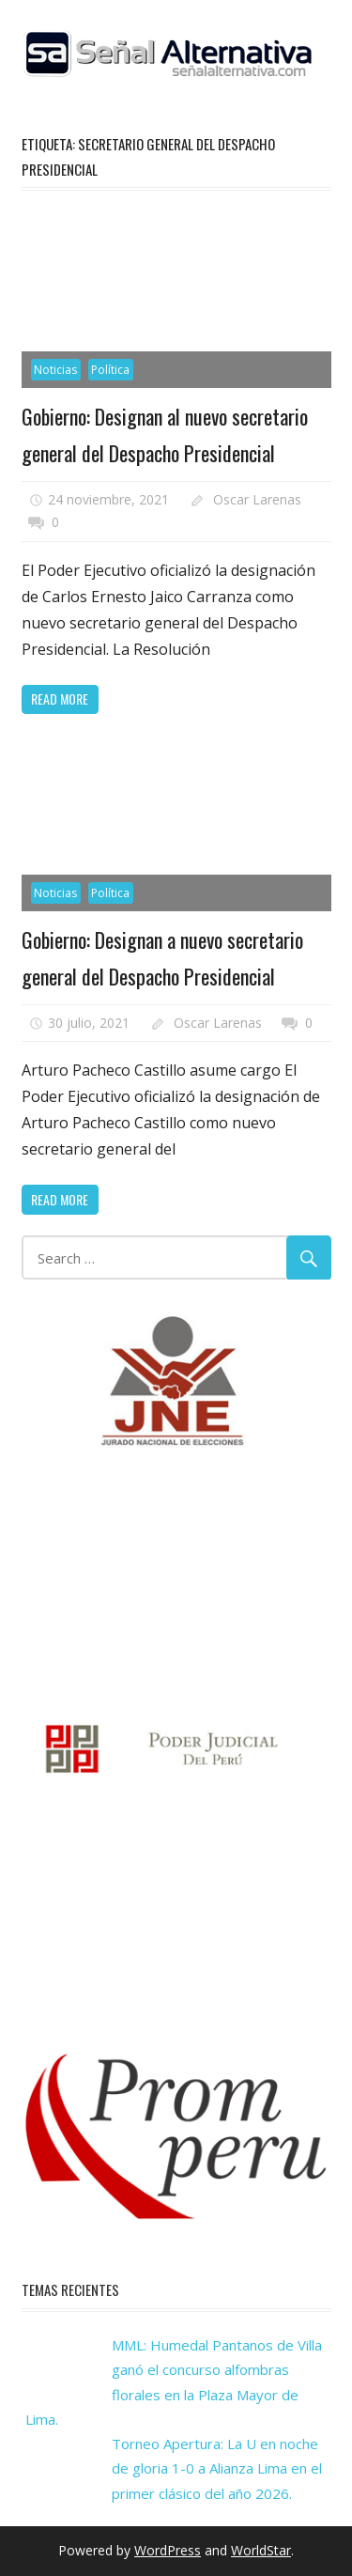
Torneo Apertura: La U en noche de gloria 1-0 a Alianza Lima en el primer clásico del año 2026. (217, 2468)
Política (110, 370)
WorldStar (261, 2550)
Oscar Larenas (257, 499)
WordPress (167, 2550)
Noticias (55, 370)
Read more (59, 698)
